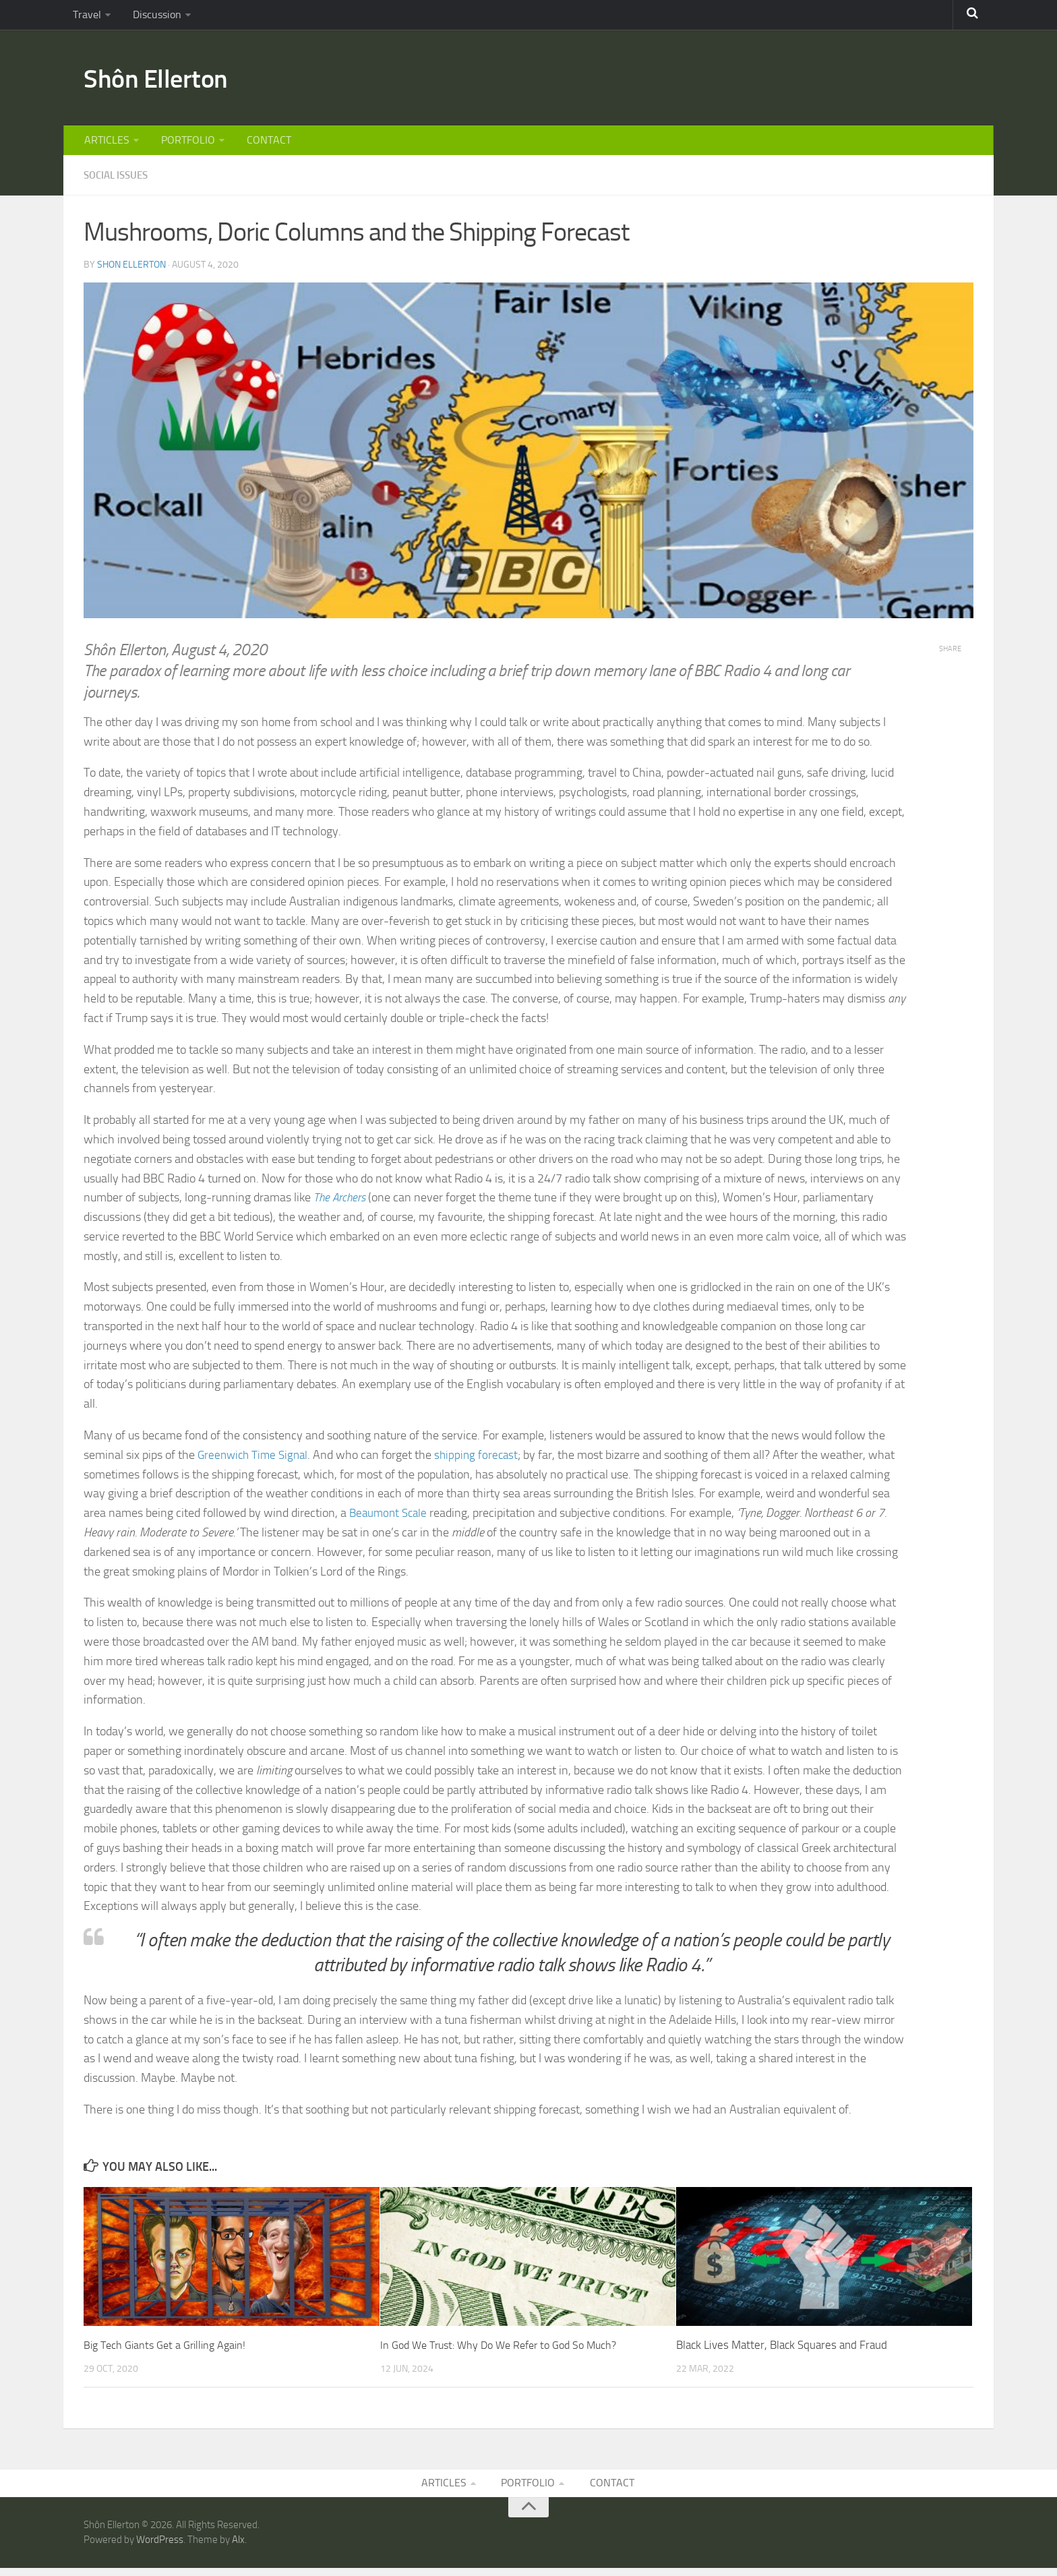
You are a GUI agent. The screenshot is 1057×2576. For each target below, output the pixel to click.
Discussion (150, 16)
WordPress (159, 2548)
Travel (85, 16)
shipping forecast (483, 1461)
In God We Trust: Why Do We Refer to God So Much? (506, 2351)
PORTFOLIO (183, 144)
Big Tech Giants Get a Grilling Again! (169, 2351)
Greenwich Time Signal (255, 1461)
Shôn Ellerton (163, 81)
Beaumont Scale (390, 1518)
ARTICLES (105, 144)
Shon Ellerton (131, 270)
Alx (238, 2548)
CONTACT (261, 144)
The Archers (341, 1203)
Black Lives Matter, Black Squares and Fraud (781, 2351)
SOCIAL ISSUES (119, 181)
